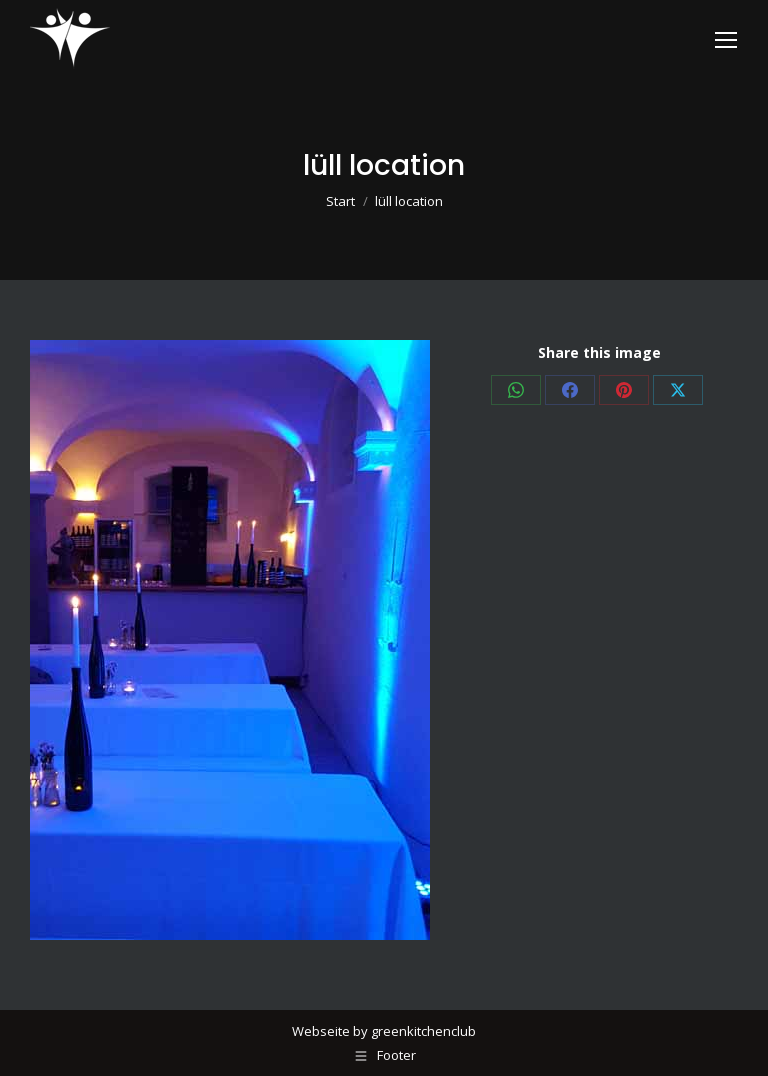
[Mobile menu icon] (726, 40)
